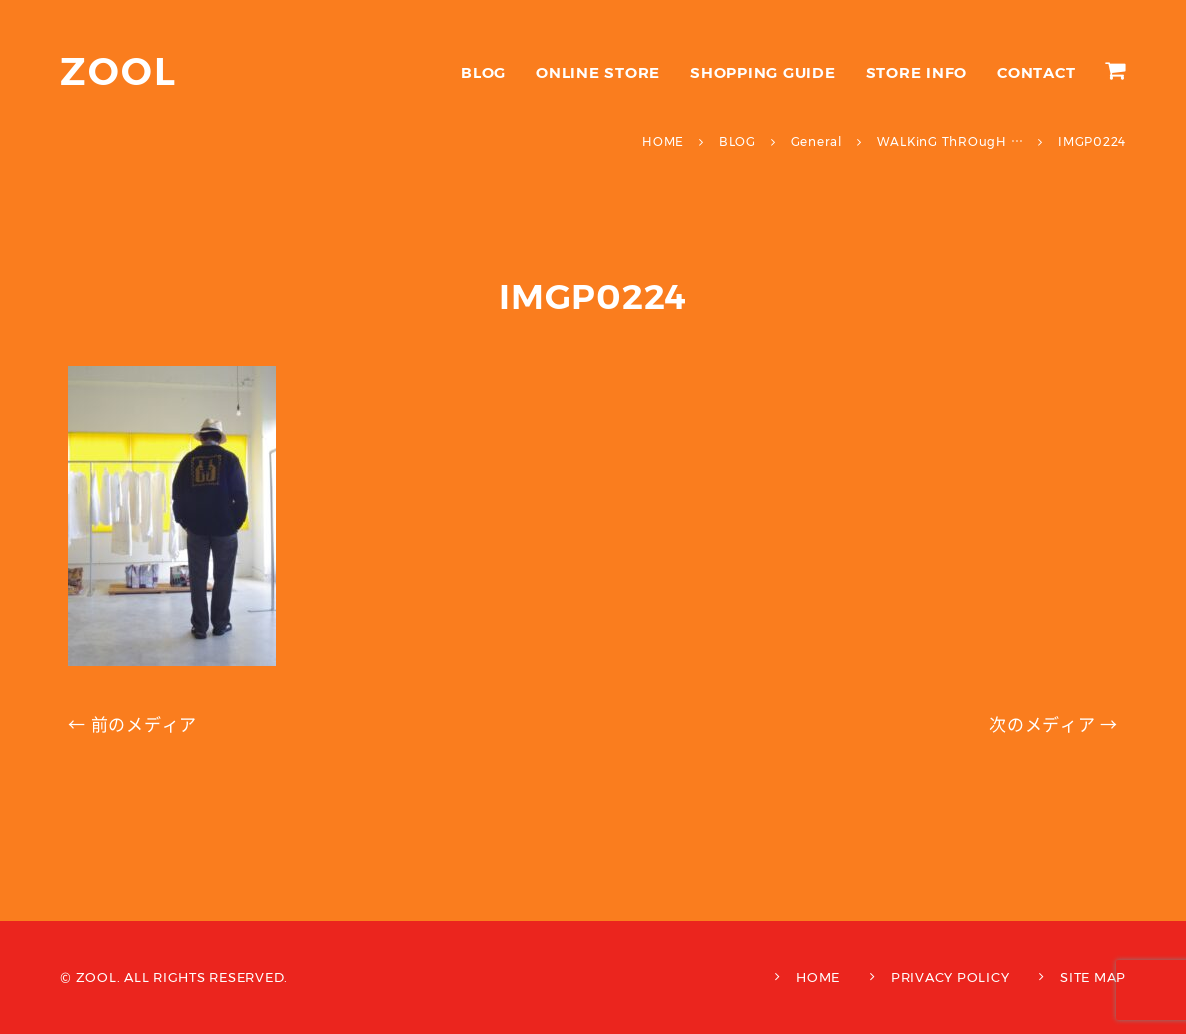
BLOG (483, 72)
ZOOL (118, 71)
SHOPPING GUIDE (763, 72)
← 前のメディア (132, 725)
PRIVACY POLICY (950, 977)
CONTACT (1036, 72)
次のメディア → (1053, 725)
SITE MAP (1093, 977)
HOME (818, 977)
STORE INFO (917, 72)
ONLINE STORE (598, 72)
